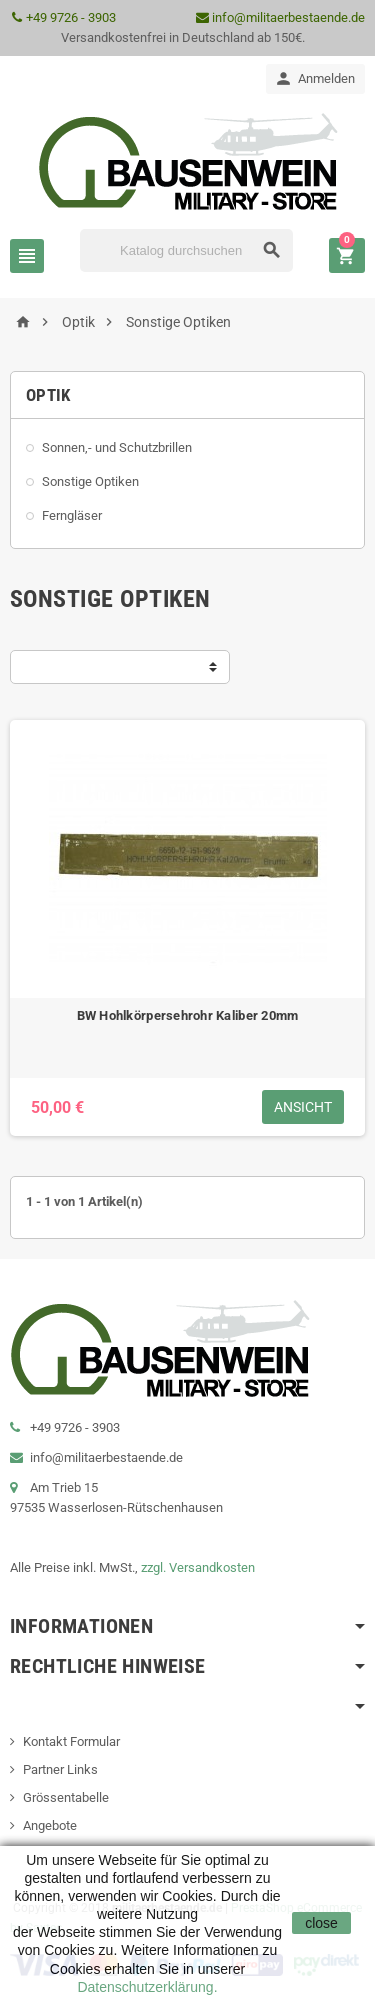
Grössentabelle (66, 1797)
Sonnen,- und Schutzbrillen (117, 447)
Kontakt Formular (71, 1741)
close (321, 1923)
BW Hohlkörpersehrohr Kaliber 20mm (188, 1015)
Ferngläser (72, 515)
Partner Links (60, 1769)
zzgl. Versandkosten (198, 1567)
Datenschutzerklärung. (147, 1987)
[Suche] (186, 250)
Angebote (50, 1825)
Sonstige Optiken (90, 481)
